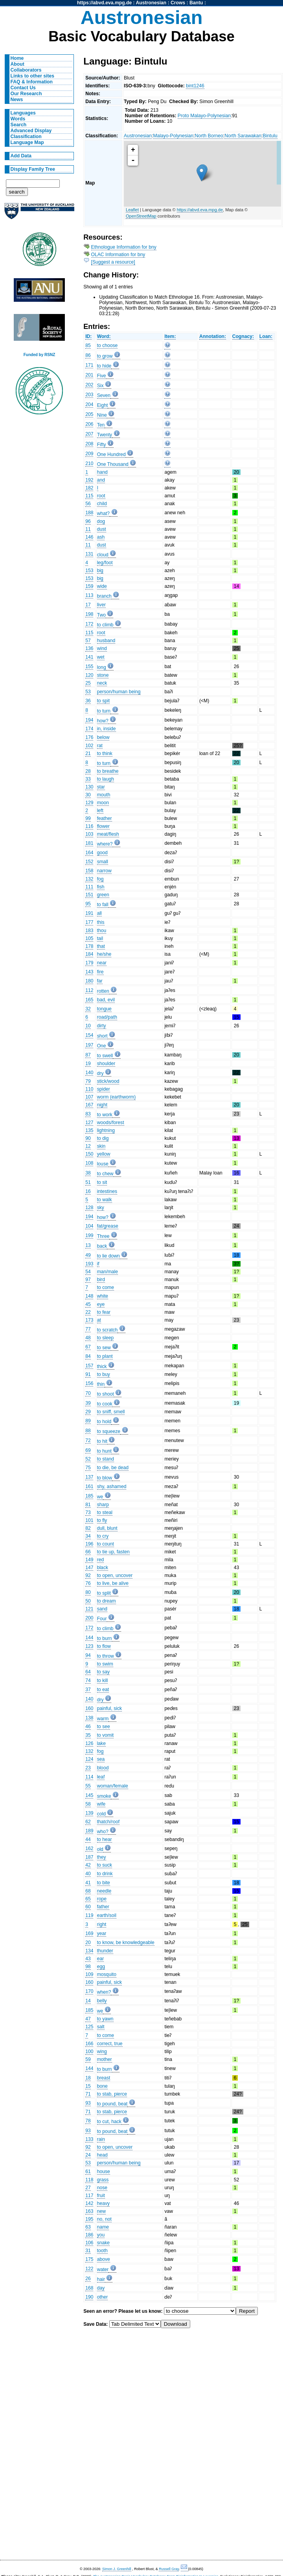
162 (89, 1848)
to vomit (105, 1735)
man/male (107, 1271)
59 (88, 2059)
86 (88, 355)
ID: (88, 336)
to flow (104, 1646)
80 (88, 1592)
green (103, 894)
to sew (104, 1347)
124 (89, 1759)
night (102, 1105)
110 (89, 1089)
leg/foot (105, 562)
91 (88, 1374)
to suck (104, 1865)
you (101, 2235)
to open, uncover (115, 1575)
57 (88, 640)
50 (88, 1601)
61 (88, 2171)
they (101, 1857)
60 (88, 1906)
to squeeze (108, 1431)
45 (88, 1304)
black (102, 1567)
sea (101, 1759)
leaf (101, 1777)
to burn (104, 1638)
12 (88, 1146)
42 (88, 1865)
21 (88, 753)
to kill (102, 1680)
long (101, 667)
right (102, 1924)
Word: (104, 336)
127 (89, 1122)
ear (100, 1958)
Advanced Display (31, 130)
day (101, 2288)
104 (89, 1226)
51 (88, 1182)
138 (89, 1718)
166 (89, 2043)
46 (88, 1726)
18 (88, 2078)
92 (88, 1575)
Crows (178, 3)
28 (88, 771)
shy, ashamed (112, 1486)
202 (89, 385)
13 (88, 1245)
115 (89, 496)
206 (89, 424)
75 (88, 1467)
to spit (103, 701)
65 (88, 1899)
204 (89, 404)
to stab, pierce (112, 2094)
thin (101, 1384)
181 (89, 843)
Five (101, 376)
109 (89, 1974)
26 (88, 2278)
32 (88, 1009)
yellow (103, 1154)
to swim (105, 1664)
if (98, 1264)
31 (88, 2250)
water (103, 2269)
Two (101, 615)
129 (89, 802)
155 (89, 666)
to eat (103, 1689)
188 (89, 512)
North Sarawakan (242, 135)
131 (89, 554)
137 (89, 1477)
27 (88, 2187)
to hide (104, 366)
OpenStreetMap (141, 216)
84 (88, 1356)
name (103, 2227)
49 (88, 1255)
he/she (104, 954)
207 (89, 434)
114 (89, 1777)
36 (88, 701)
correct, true (110, 2043)
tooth (102, 2250)
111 (89, 887)
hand (102, 472)
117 (89, 2195)
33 (88, 779)
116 (89, 826)
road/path (107, 1017)
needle (104, 1891)
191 (89, 913)
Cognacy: (243, 336)
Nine (102, 415)
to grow (105, 356)
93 (88, 2103)
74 (88, 1680)
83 (88, 1114)
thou (102, 930)
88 (88, 1430)
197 (89, 1045)
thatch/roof (108, 1821)
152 (89, 861)
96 (88, 521)
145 (89, 1795)
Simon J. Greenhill (116, 2569)
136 (89, 648)
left (100, 810)
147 (89, 1567)
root (101, 496)
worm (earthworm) (116, 1097)
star (101, 787)
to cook (104, 1404)
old (100, 1849)
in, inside (106, 728)
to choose (107, 345)
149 (89, 1559)
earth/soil (106, 1915)
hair (101, 2279)
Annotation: (212, 336)
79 (88, 1081)
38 (88, 1173)
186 (89, 2235)
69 (88, 1450)
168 (89, 2288)
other (102, 2297)
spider (103, 1089)
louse (102, 1164)
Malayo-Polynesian (173, 135)
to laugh (105, 779)
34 (88, 1536)
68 (88, 1891)
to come (105, 1287)
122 (89, 2268)
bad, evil (106, 1000)
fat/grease (107, 1226)
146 (89, 537)
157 (89, 1365)
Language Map (27, 142)
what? (103, 513)
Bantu (196, 3)
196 (89, 1544)
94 (88, 1655)
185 (89, 1496)
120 (89, 675)
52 (88, 1459)
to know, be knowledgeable (125, 1942)
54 (88, 1271)
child (102, 503)
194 (89, 720)
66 (88, 1552)
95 (88, 904)
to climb (105, 625)
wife (101, 1804)
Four (102, 1618)
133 (89, 2139)
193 (89, 1264)
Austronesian (151, 3)
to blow (104, 1478)
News (17, 99)
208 (89, 444)
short (102, 1036)
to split (104, 1593)
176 (89, 737)
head (102, 2155)
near (102, 963)
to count (105, 1544)
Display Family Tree (33, 169)
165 (89, 1000)
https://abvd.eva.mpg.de (104, 3)
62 (88, 1821)
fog (100, 879)
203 (89, 394)
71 (88, 2094)
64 (88, 1672)
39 (88, 1403)
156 (89, 1383)
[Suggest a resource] (113, 262)
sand (102, 1609)
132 (89, 879)
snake (103, 2242)
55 (88, 1786)
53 (88, 691)
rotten (103, 991)
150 (89, 1154)
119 (89, 1915)
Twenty (104, 435)
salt (101, 2026)
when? (104, 1992)
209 (89, 453)
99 (88, 818)
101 (89, 1520)
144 (89, 1637)
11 (88, 529)
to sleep (105, 1338)
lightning (106, 1130)
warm (103, 1718)
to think (104, 753)
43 (88, 1958)
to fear (103, 1312)
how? (102, 721)
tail (100, 938)
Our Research (26, 93)
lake (101, 1743)
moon (103, 802)
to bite (103, 1882)
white (102, 1296)
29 (88, 1411)
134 (89, 1951)
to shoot (105, 1394)
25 (88, 683)
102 (89, 745)
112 (89, 990)
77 (88, 1329)
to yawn (105, 2019)
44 (88, 1839)
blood (103, 1768)
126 (89, 1743)
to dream (106, 1601)
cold (101, 1814)
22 (88, 1312)
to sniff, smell (111, 1411)
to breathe (108, 771)
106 (89, 2242)
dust (101, 529)
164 (89, 852)
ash (101, 537)
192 (89, 480)
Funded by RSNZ (39, 355)
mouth (103, 795)
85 (88, 345)
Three (103, 1236)
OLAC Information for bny (118, 254)
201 (89, 375)
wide (102, 586)
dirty (101, 1026)
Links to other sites (32, 76)
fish (101, 887)
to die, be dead (113, 1467)
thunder (105, 1951)
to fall (102, 904)
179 (89, 963)
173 (89, 1320)
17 (88, 605)
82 (88, 1528)
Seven (103, 395)
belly (102, 2001)
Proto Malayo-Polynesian (204, 115)
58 (88, 1804)
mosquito (106, 1974)
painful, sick (109, 1708)
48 (88, 1338)
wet (101, 657)
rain (101, 2139)
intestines (107, 1191)
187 (89, 1857)
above (103, 2259)
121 (89, 1609)
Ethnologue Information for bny (123, 247)
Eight (102, 405)
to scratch (107, 1330)
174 (89, 728)
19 (88, 1063)
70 (88, 1393)
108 (89, 1163)
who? (102, 1831)
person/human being (119, 691)
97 (88, 1279)
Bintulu (270, 135)
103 (89, 834)
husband (106, 640)
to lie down (108, 1256)
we (100, 1496)
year (102, 1933)
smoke (104, 1796)
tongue (104, 1009)
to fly (102, 1520)
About (17, 64)
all (99, 913)
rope (102, 1899)
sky (100, 1207)
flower (103, 826)
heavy (103, 2203)
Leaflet (132, 209)
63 (88, 2227)
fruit (101, 2195)
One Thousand (113, 464)
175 (89, 2259)
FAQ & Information (32, 82)
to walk (104, 1199)
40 (88, 1873)
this (101, 922)
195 (89, 2219)
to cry (103, 1536)
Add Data (21, 156)
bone (102, 2086)
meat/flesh (108, 834)
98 (88, 1966)
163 (89, 2211)
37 (88, 1689)
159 (89, 586)
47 (88, 2019)
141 (89, 657)
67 (88, 1347)
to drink (105, 1873)
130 (89, 787)
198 (89, 614)
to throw (105, 1656)
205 (89, 414)
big (100, 570)
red (100, 1559)
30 (88, 795)
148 (89, 1296)
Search (19, 124)
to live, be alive (113, 1583)
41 (88, 1882)
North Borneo (209, 135)
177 (89, 922)
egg (101, 1966)
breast (103, 2078)
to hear (104, 1839)
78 (88, 2121)
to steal (104, 1512)
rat (100, 745)
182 (89, 488)
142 (89, 2203)
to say (103, 1672)
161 (89, 1486)
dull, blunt (107, 1528)
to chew (105, 1173)
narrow (104, 870)
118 (89, 2180)
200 (89, 1618)
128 (89, 1207)
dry (100, 1073)
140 (89, 1072)
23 (88, 1768)
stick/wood (108, 1081)
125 (89, 2026)
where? (105, 844)
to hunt (104, 1451)
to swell (105, 1055)
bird (101, 1279)
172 (89, 624)
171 (89, 365)
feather (104, 818)
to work (104, 1114)
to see (103, 1726)
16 (88, 1191)
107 (89, 1097)
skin (101, 1146)
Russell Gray (169, 2569)
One (101, 1046)
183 (89, 930)
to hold (104, 1421)
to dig (103, 1138)
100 (89, 2051)
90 (88, 1138)
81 (88, 1504)
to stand (105, 1459)
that (101, 946)
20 (88, 1942)
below (103, 737)
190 (89, 2297)
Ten (101, 425)
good (102, 852)
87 (88, 1055)
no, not (104, 2219)
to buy (103, 1374)
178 (89, 946)
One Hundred (111, 454)
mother (104, 2059)
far (100, 981)
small (102, 861)
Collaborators (26, 70)
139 (89, 1813)
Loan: (265, 336)
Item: (170, 336)
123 (89, 1646)
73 (88, 1512)
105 (89, 938)
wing (102, 2051)
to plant (105, 1356)
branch (104, 596)
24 (88, 2155)
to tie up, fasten (113, 1552)
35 (88, 1735)
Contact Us (23, 87)
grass (103, 2180)
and (101, 480)
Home (17, 58)
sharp (103, 1504)
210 (89, 463)
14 (88, 2001)
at (99, 1320)
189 (89, 1831)
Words (18, 119)
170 (89, 1991)
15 (88, 2086)
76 (88, 1583)
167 (89, 1105)
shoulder (106, 1063)
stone (103, 675)
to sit (102, 1182)
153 (89, 570)
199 (89, 1235)
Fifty (101, 444)
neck (102, 683)
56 (88, 503)
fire (100, 972)
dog (101, 521)
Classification (26, 136)
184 (89, 954)
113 (89, 595)
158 (89, 870)
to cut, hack (109, 2121)
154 (89, 1035)
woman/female (112, 1786)
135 (89, 1130)
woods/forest (110, 1122)
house (103, 2171)
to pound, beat (112, 2104)
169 (89, 1933)
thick (102, 1366)
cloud (102, 555)
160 (89, 1708)
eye (101, 1304)
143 (89, 972)
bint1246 (195, 86)
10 (88, 1026)
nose (102, 2187)
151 (89, 894)
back (102, 1246)
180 (89, 981)
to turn (103, 711)
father (103, 1906)
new (101, 2211)
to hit (102, 1441)
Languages (23, 113)
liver (101, 605)
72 (88, 1440)
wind (102, 648)
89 (88, 1421)
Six (100, 385)
